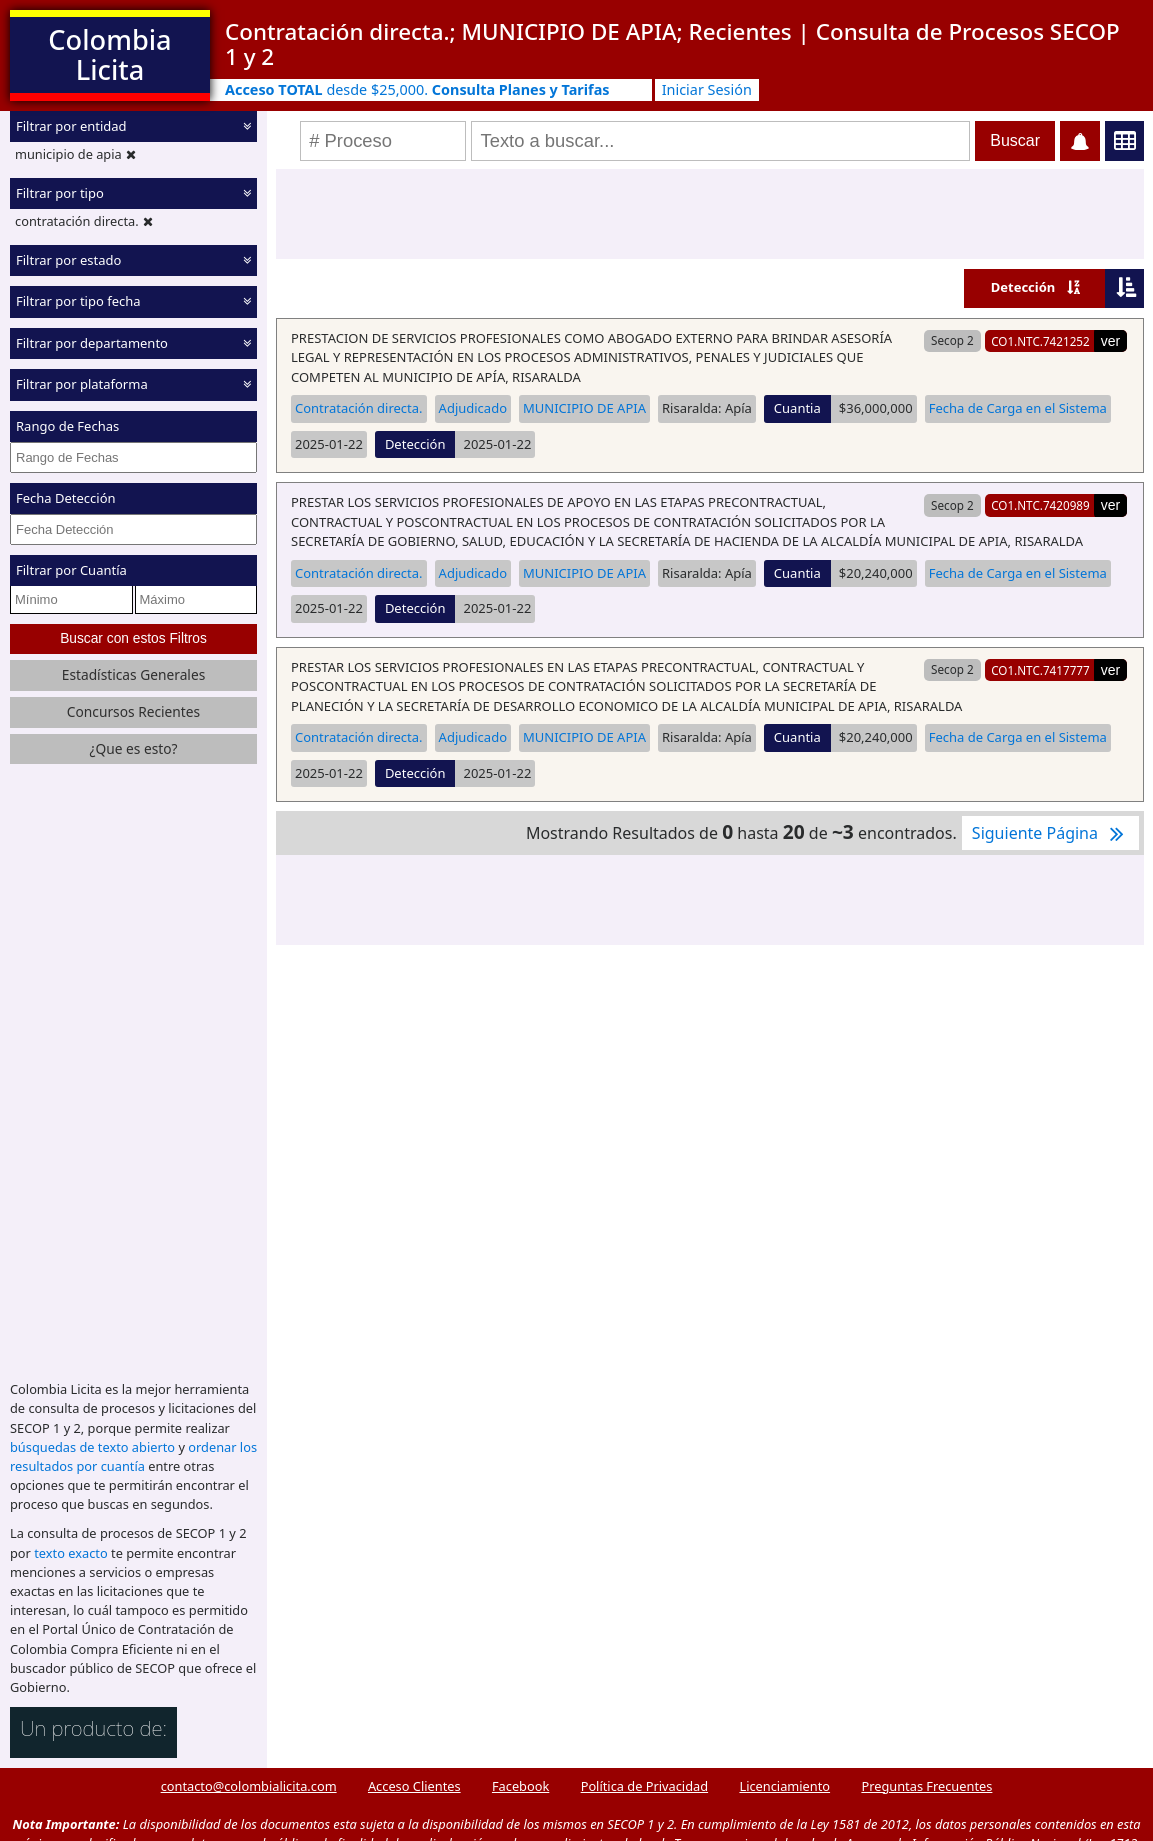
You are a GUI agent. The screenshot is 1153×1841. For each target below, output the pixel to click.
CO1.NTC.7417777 (1040, 670)
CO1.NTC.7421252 (1040, 341)
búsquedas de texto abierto (92, 1447)
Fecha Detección (66, 498)
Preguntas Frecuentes (926, 1786)
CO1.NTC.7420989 (1040, 505)
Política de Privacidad (644, 1786)
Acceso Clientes (414, 1786)
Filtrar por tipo (60, 193)
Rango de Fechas (67, 426)
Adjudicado (473, 408)
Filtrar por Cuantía (71, 570)
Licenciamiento (784, 1786)
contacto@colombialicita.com (249, 1786)
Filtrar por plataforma (82, 384)
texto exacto (70, 1553)
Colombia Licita (109, 54)
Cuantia (797, 408)
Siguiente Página (1050, 833)
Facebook (520, 1786)
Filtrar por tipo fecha (78, 301)
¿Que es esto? (133, 748)
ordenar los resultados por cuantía (133, 1456)
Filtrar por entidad (71, 126)
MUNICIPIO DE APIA (584, 408)
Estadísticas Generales (134, 674)
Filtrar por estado (68, 260)
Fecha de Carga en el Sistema (1018, 408)
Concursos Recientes (133, 711)
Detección (1023, 287)
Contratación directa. (359, 408)
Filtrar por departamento (92, 343)
